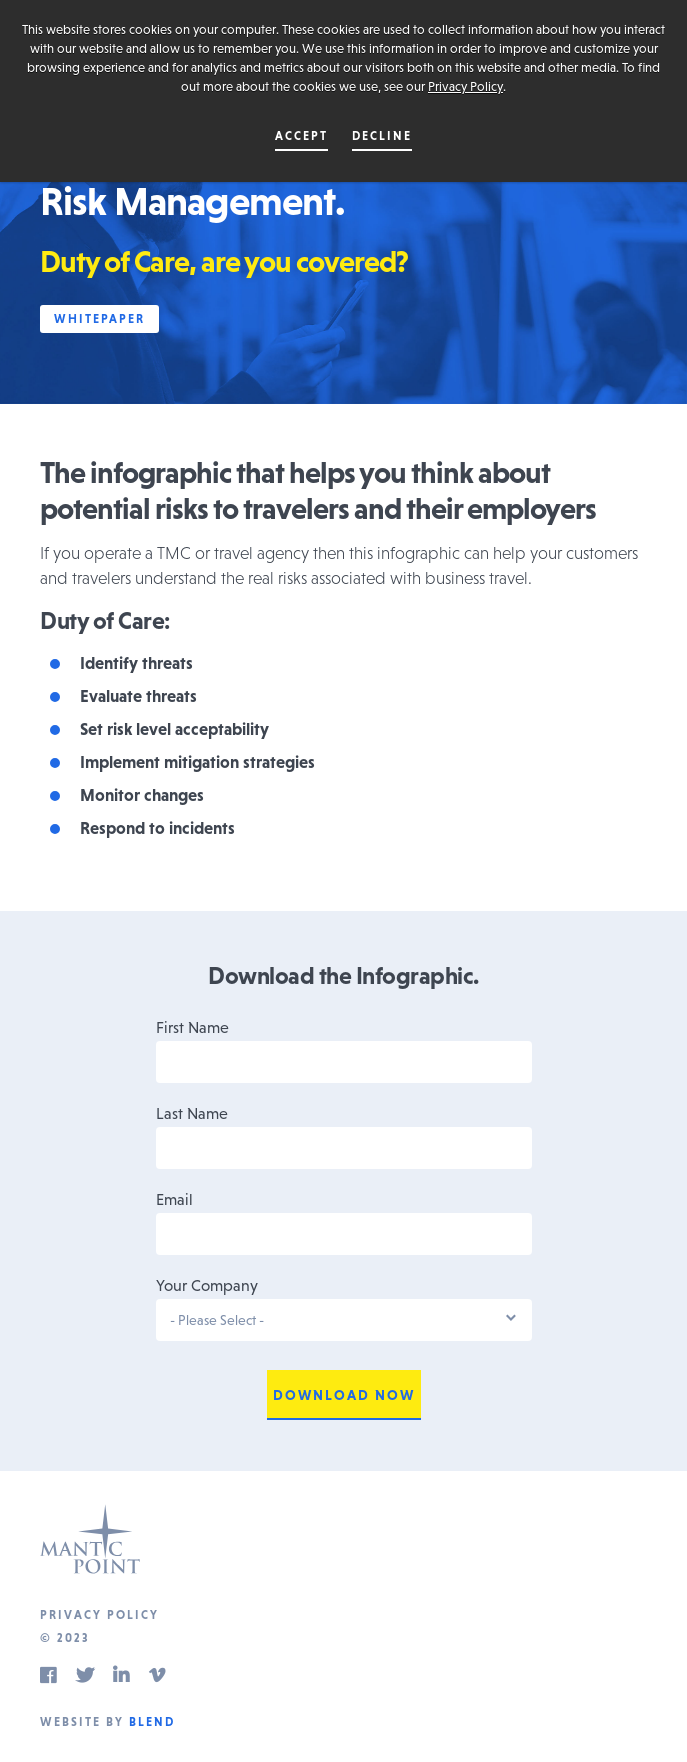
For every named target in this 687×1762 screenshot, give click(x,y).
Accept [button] (301, 136)
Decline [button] (382, 136)
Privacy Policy (465, 86)
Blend (152, 1722)
